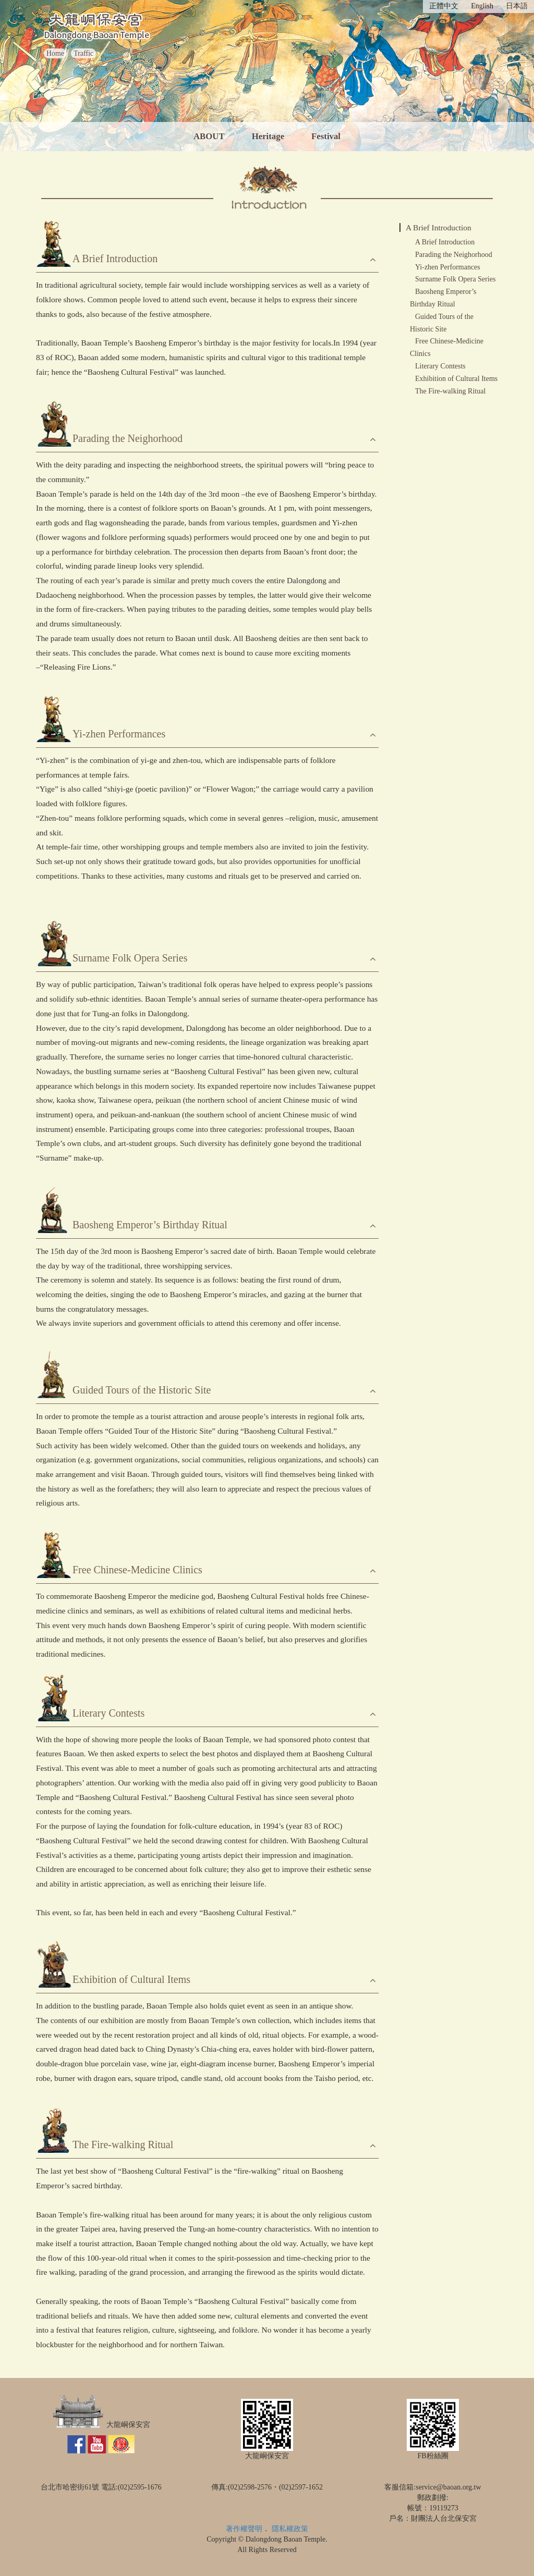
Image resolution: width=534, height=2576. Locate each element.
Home (55, 53)
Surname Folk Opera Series (455, 279)
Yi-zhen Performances (447, 267)
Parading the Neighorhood (453, 254)
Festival (326, 136)
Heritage (268, 136)
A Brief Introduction (438, 227)
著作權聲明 (244, 2529)
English (482, 6)
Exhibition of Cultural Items (456, 379)
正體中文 (443, 6)
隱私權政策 (290, 2529)
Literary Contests (440, 366)
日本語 (517, 6)
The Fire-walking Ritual (450, 391)
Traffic (83, 53)
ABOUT (209, 136)
